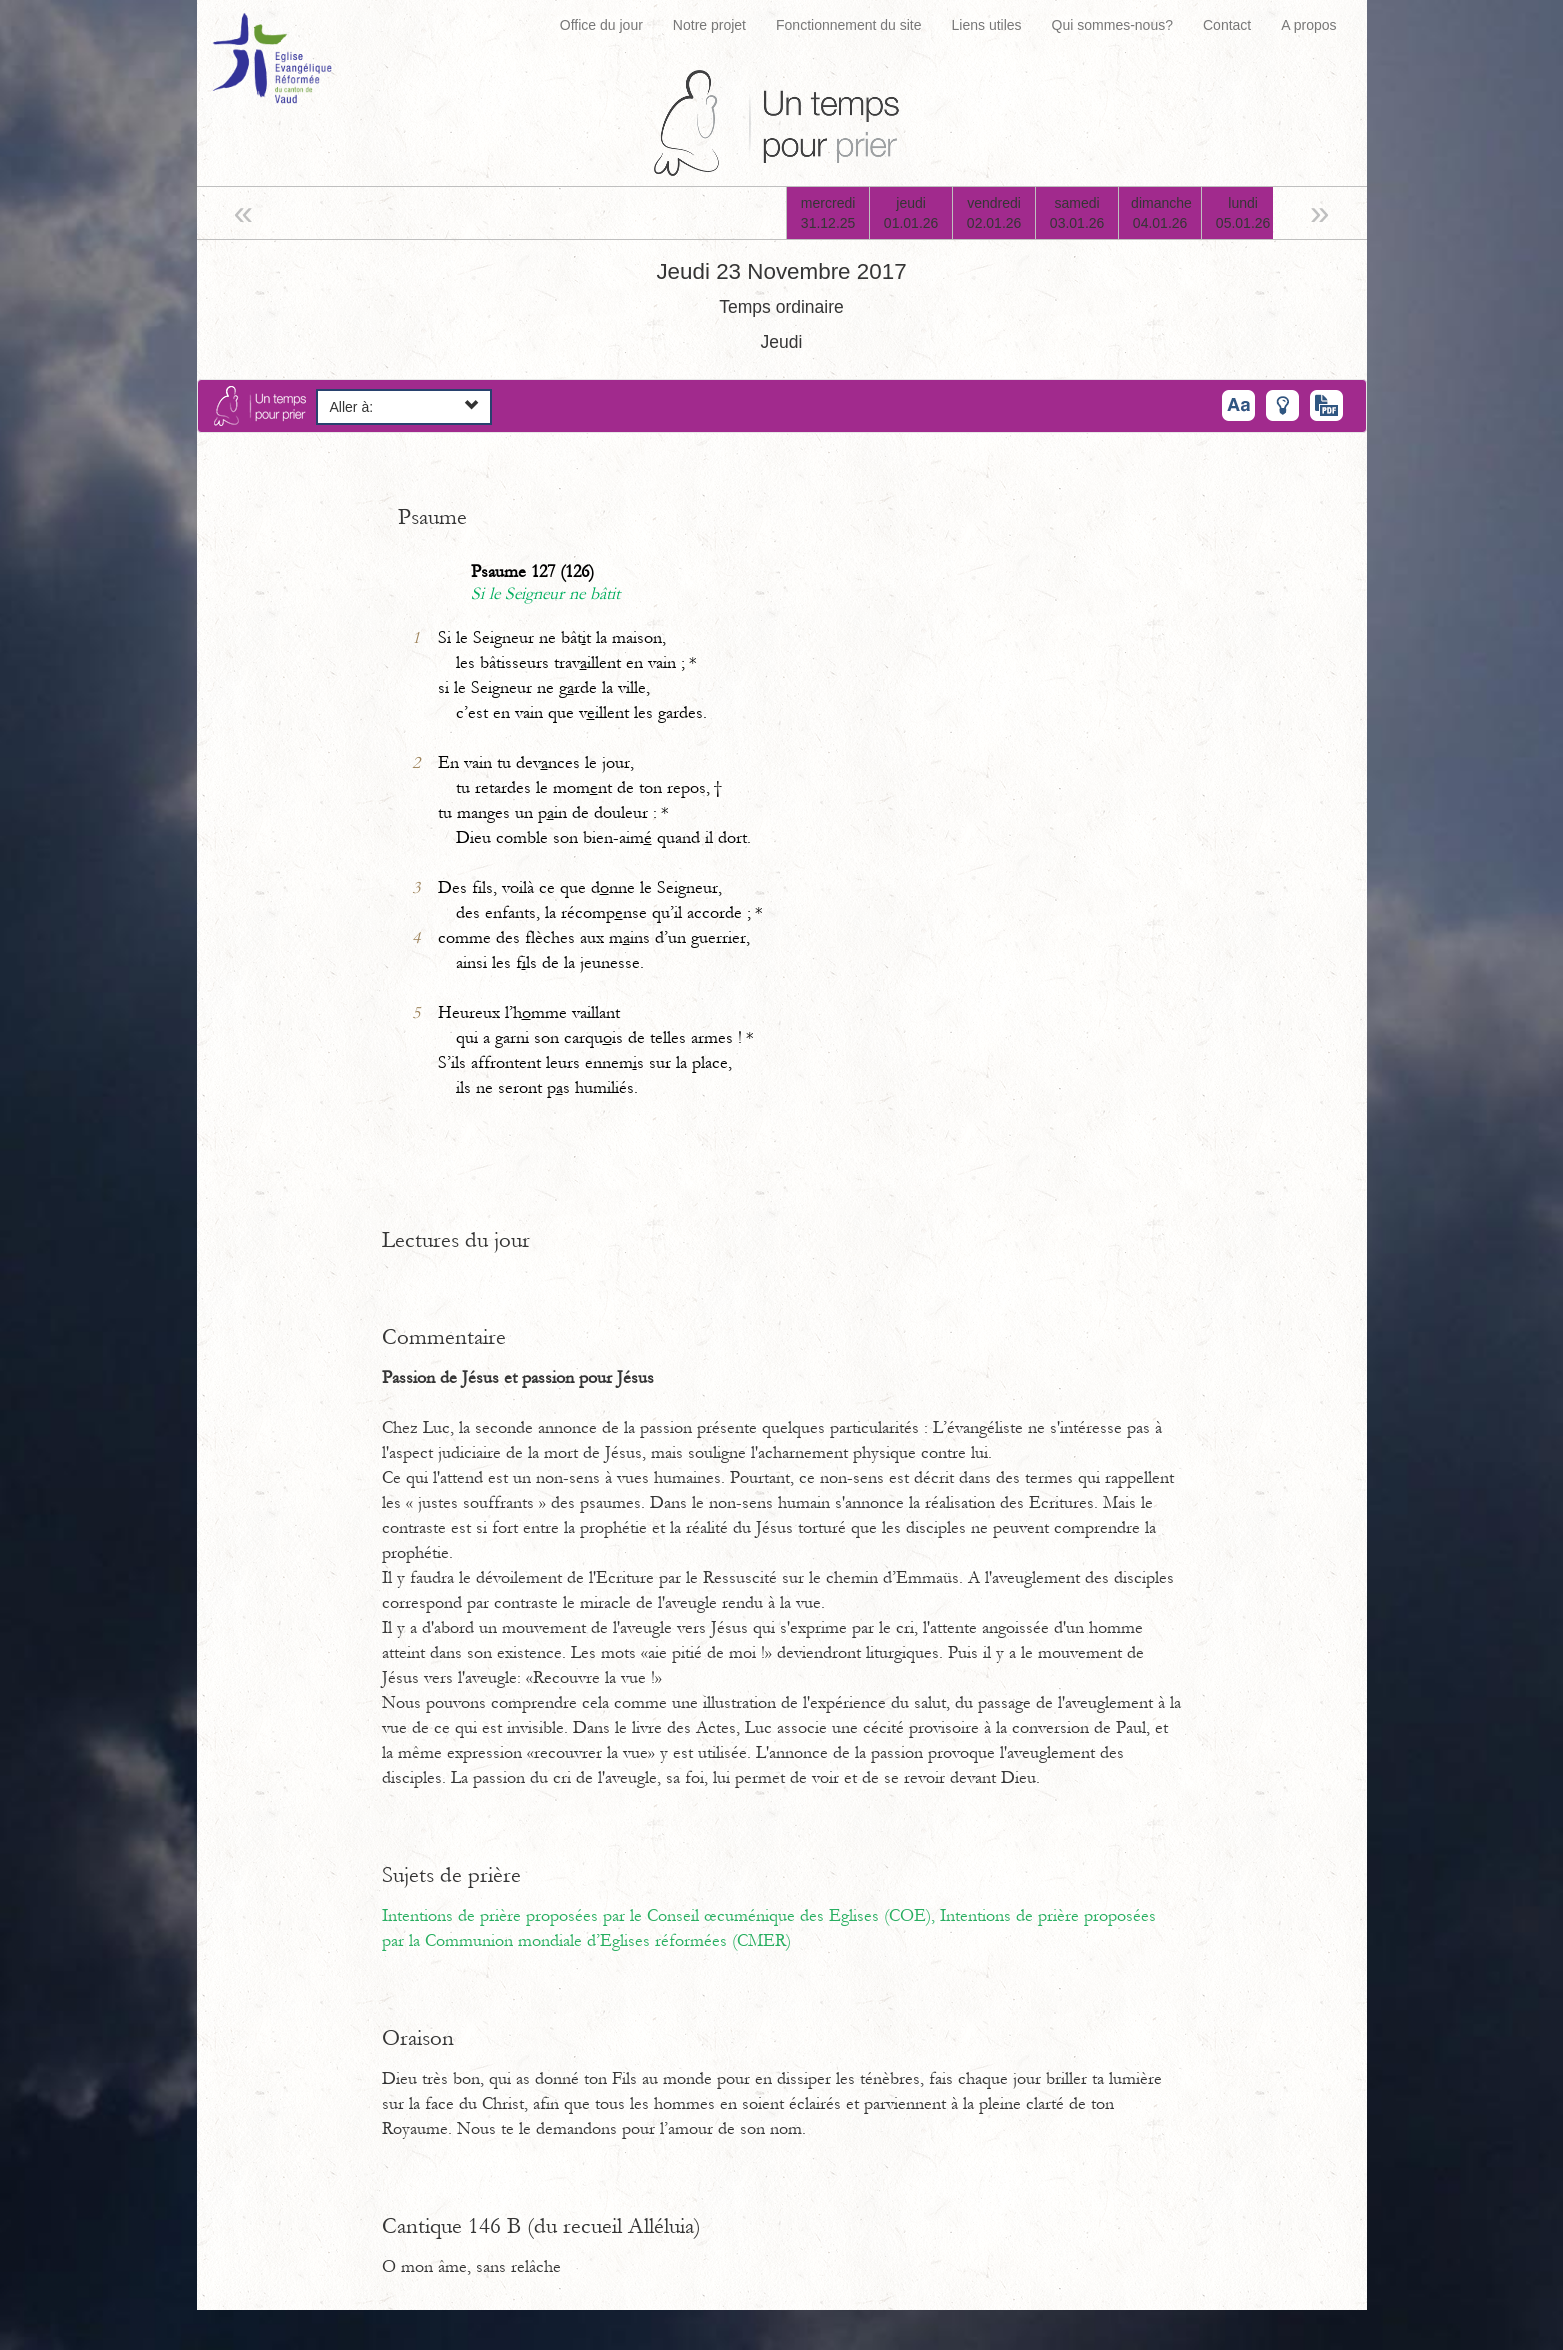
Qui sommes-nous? (1112, 25)
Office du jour (601, 25)
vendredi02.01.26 (994, 213)
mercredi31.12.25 (828, 213)
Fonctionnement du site (849, 25)
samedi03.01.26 (1077, 213)
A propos (1308, 25)
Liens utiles (987, 25)
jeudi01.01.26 (911, 213)
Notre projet (709, 25)
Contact (1227, 25)
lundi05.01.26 (1243, 213)
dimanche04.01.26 (1161, 213)
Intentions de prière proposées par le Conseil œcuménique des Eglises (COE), (661, 1916)
